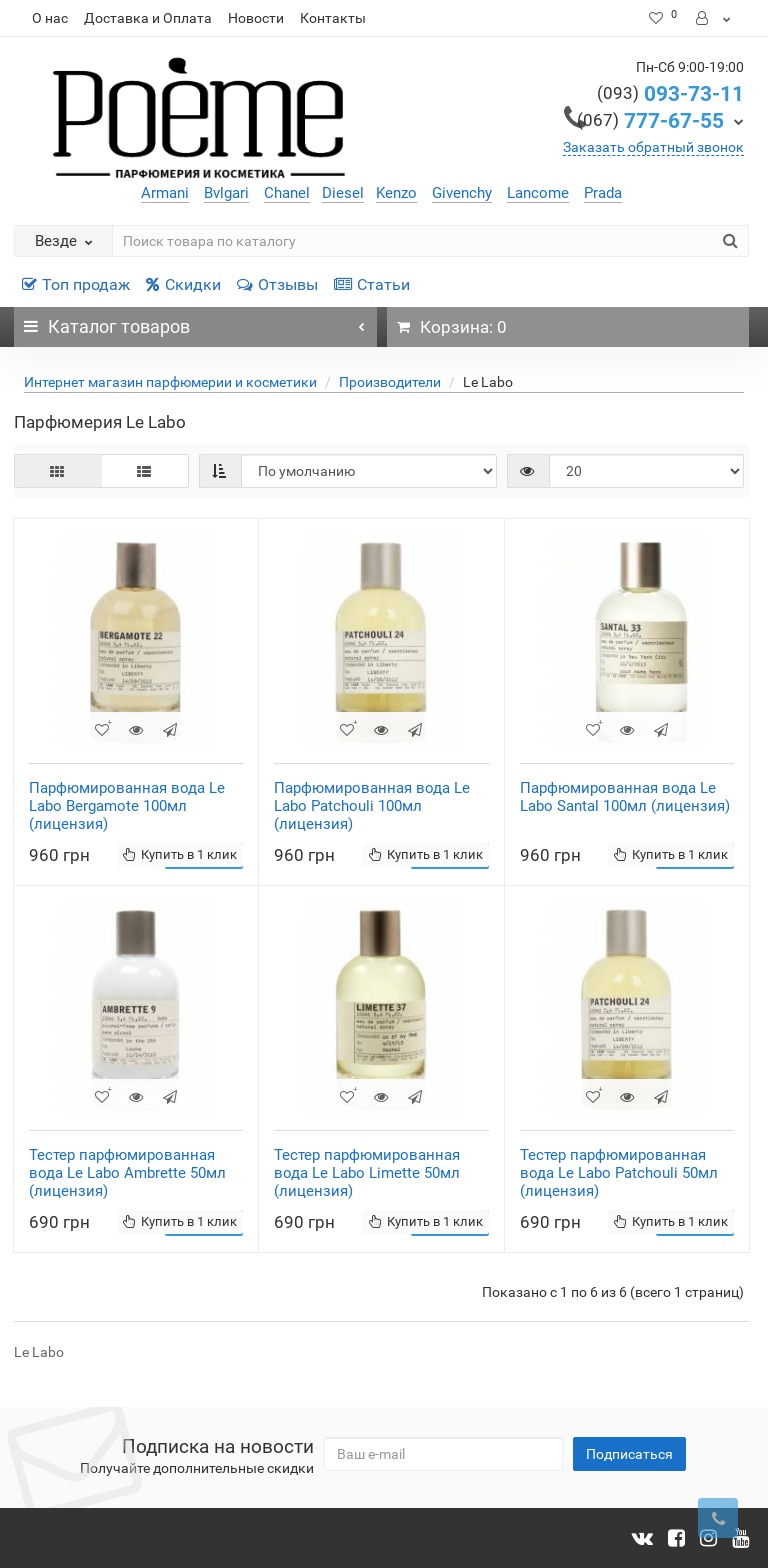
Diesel (343, 193)
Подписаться (629, 1454)
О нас (50, 18)
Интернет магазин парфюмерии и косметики (170, 382)
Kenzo (396, 193)
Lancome (538, 193)
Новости (256, 18)
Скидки (183, 284)
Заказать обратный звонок (653, 147)
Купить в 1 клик (180, 854)
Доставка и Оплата (148, 18)
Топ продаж (76, 284)
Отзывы (277, 284)
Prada (603, 193)
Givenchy (462, 193)
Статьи (372, 284)
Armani (165, 193)
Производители (390, 382)
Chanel (287, 193)
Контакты (333, 18)
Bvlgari (226, 193)
